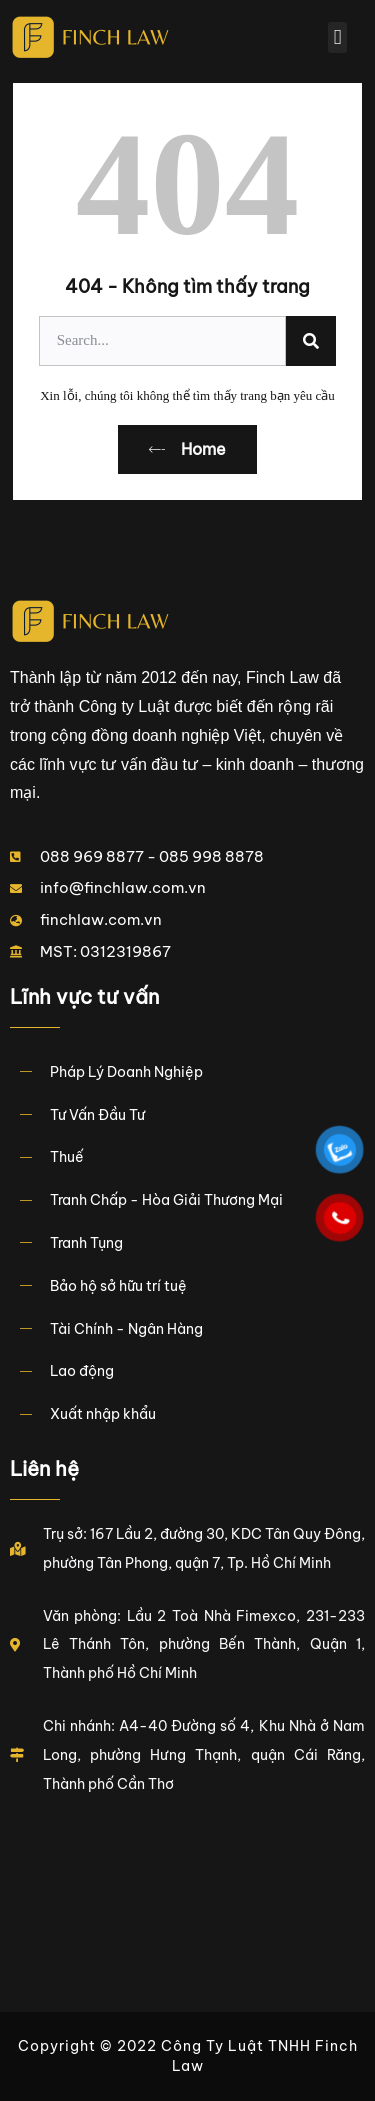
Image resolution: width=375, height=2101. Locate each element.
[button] (337, 38)
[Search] (311, 341)
